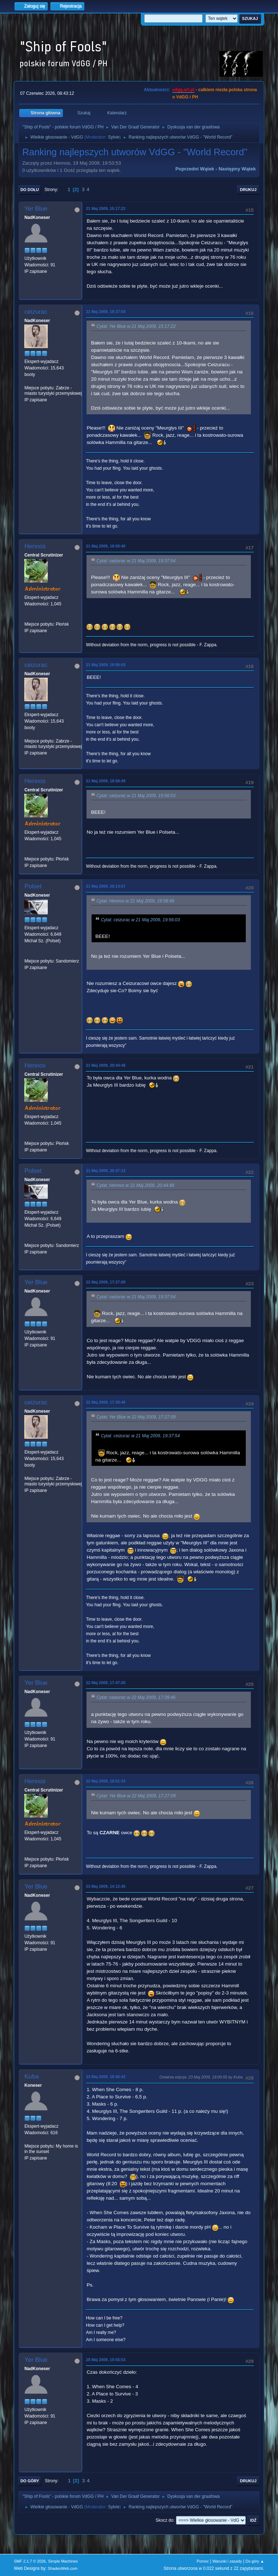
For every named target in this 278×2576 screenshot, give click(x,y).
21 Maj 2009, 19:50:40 (105, 546)
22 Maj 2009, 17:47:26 (105, 1682)
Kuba (31, 2076)
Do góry (29, 2481)
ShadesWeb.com (62, 2568)
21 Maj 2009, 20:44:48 (105, 1065)
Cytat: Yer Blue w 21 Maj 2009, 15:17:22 (136, 326)
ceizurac (35, 311)
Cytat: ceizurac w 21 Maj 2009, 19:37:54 (135, 560)
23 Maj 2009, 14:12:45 (105, 1886)
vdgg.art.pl (183, 89)
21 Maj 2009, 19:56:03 (105, 665)
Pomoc (203, 2561)
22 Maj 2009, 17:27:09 (105, 1282)
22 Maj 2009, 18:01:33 (105, 1781)
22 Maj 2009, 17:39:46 (105, 1402)
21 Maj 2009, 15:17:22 (105, 208)
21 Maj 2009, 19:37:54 (105, 311)
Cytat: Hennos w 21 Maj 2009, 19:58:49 (135, 901)
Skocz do (164, 2520)
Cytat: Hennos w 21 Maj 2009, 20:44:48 (135, 1185)
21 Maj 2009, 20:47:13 (105, 1170)
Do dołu (29, 189)
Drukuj (248, 189)
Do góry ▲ (254, 2561)
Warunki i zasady (227, 2561)
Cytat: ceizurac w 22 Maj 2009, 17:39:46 (135, 1697)
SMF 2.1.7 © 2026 (30, 2561)
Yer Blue (35, 208)
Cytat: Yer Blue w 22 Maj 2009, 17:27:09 (136, 1417)
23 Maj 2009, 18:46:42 (105, 2076)
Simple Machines (63, 2561)
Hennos (35, 546)
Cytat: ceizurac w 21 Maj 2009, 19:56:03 (135, 795)
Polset (32, 886)
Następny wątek (237, 169)
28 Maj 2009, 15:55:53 (105, 2359)
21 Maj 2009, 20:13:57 (105, 886)
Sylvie (113, 137)
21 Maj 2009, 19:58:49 (105, 781)
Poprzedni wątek (194, 169)
